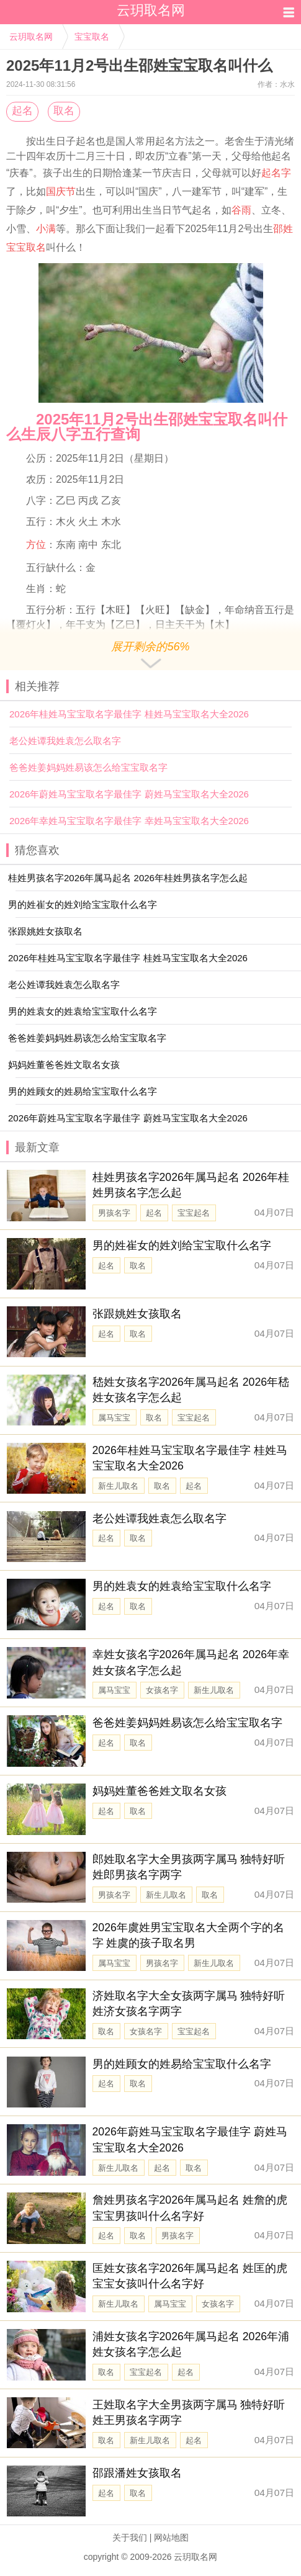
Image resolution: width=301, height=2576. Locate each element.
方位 (36, 544)
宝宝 (16, 247)
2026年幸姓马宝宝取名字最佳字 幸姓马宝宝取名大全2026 (129, 820)
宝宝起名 (193, 1213)
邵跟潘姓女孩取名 (137, 2473)
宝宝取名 (91, 37)
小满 (46, 228)
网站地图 (171, 2537)
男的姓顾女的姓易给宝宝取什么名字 (181, 2064)
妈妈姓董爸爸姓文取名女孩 (159, 1791)
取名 (63, 111)
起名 (22, 111)
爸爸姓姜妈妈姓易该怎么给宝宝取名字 (88, 767)
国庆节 (61, 191)
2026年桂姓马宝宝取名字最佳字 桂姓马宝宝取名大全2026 (129, 714)
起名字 (276, 173)
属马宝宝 (114, 1417)
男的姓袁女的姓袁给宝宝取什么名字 (181, 1586)
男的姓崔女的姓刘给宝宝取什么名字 (181, 1245)
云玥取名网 (31, 37)
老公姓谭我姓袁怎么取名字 (65, 740)
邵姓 (283, 228)
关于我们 (129, 2537)
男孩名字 (114, 1213)
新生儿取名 (118, 1486)
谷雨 (241, 210)
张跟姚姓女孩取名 (137, 1314)
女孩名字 (162, 1690)
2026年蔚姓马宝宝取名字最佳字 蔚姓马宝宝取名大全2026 (129, 794)
